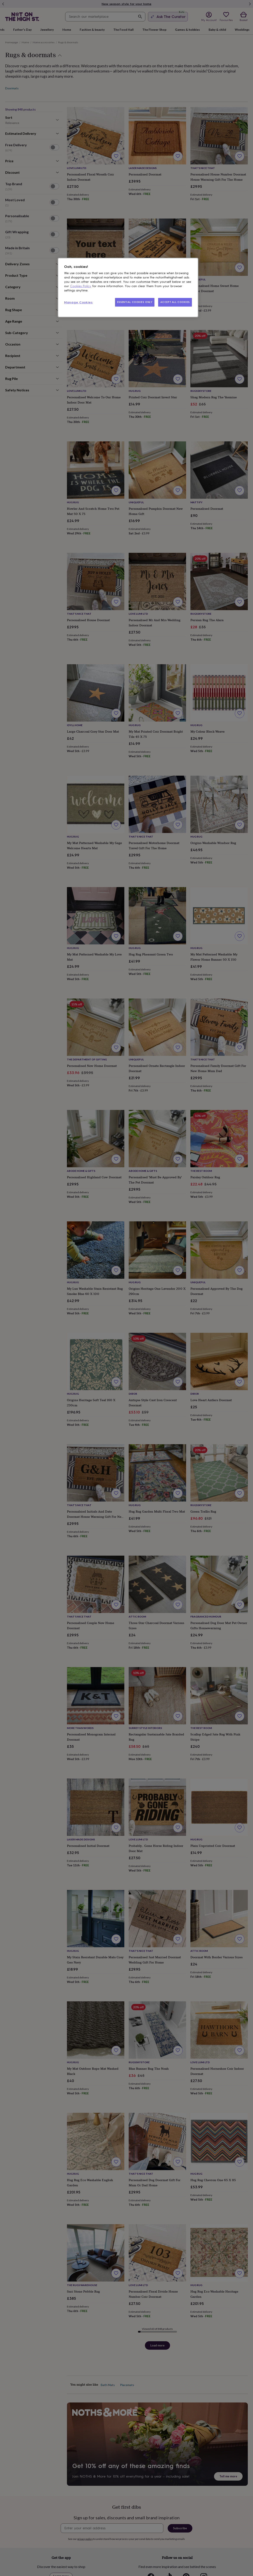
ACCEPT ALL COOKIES (175, 302)
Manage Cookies (78, 302)
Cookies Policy (80, 286)
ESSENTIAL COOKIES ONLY (134, 302)
